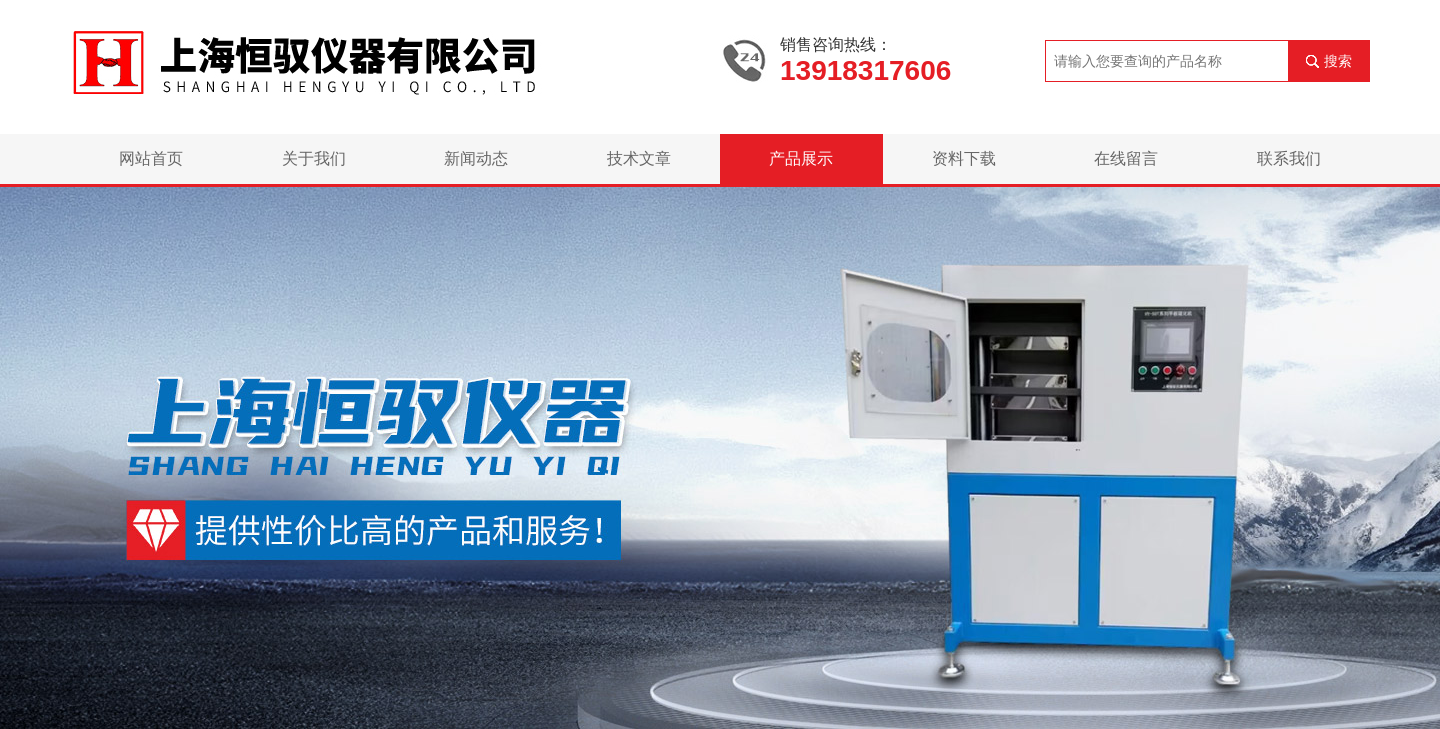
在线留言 (1126, 158)
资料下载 (964, 158)
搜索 (1338, 61)
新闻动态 (476, 158)
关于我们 (314, 158)
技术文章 (639, 158)
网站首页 (151, 158)
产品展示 (801, 158)
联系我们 (1289, 158)
